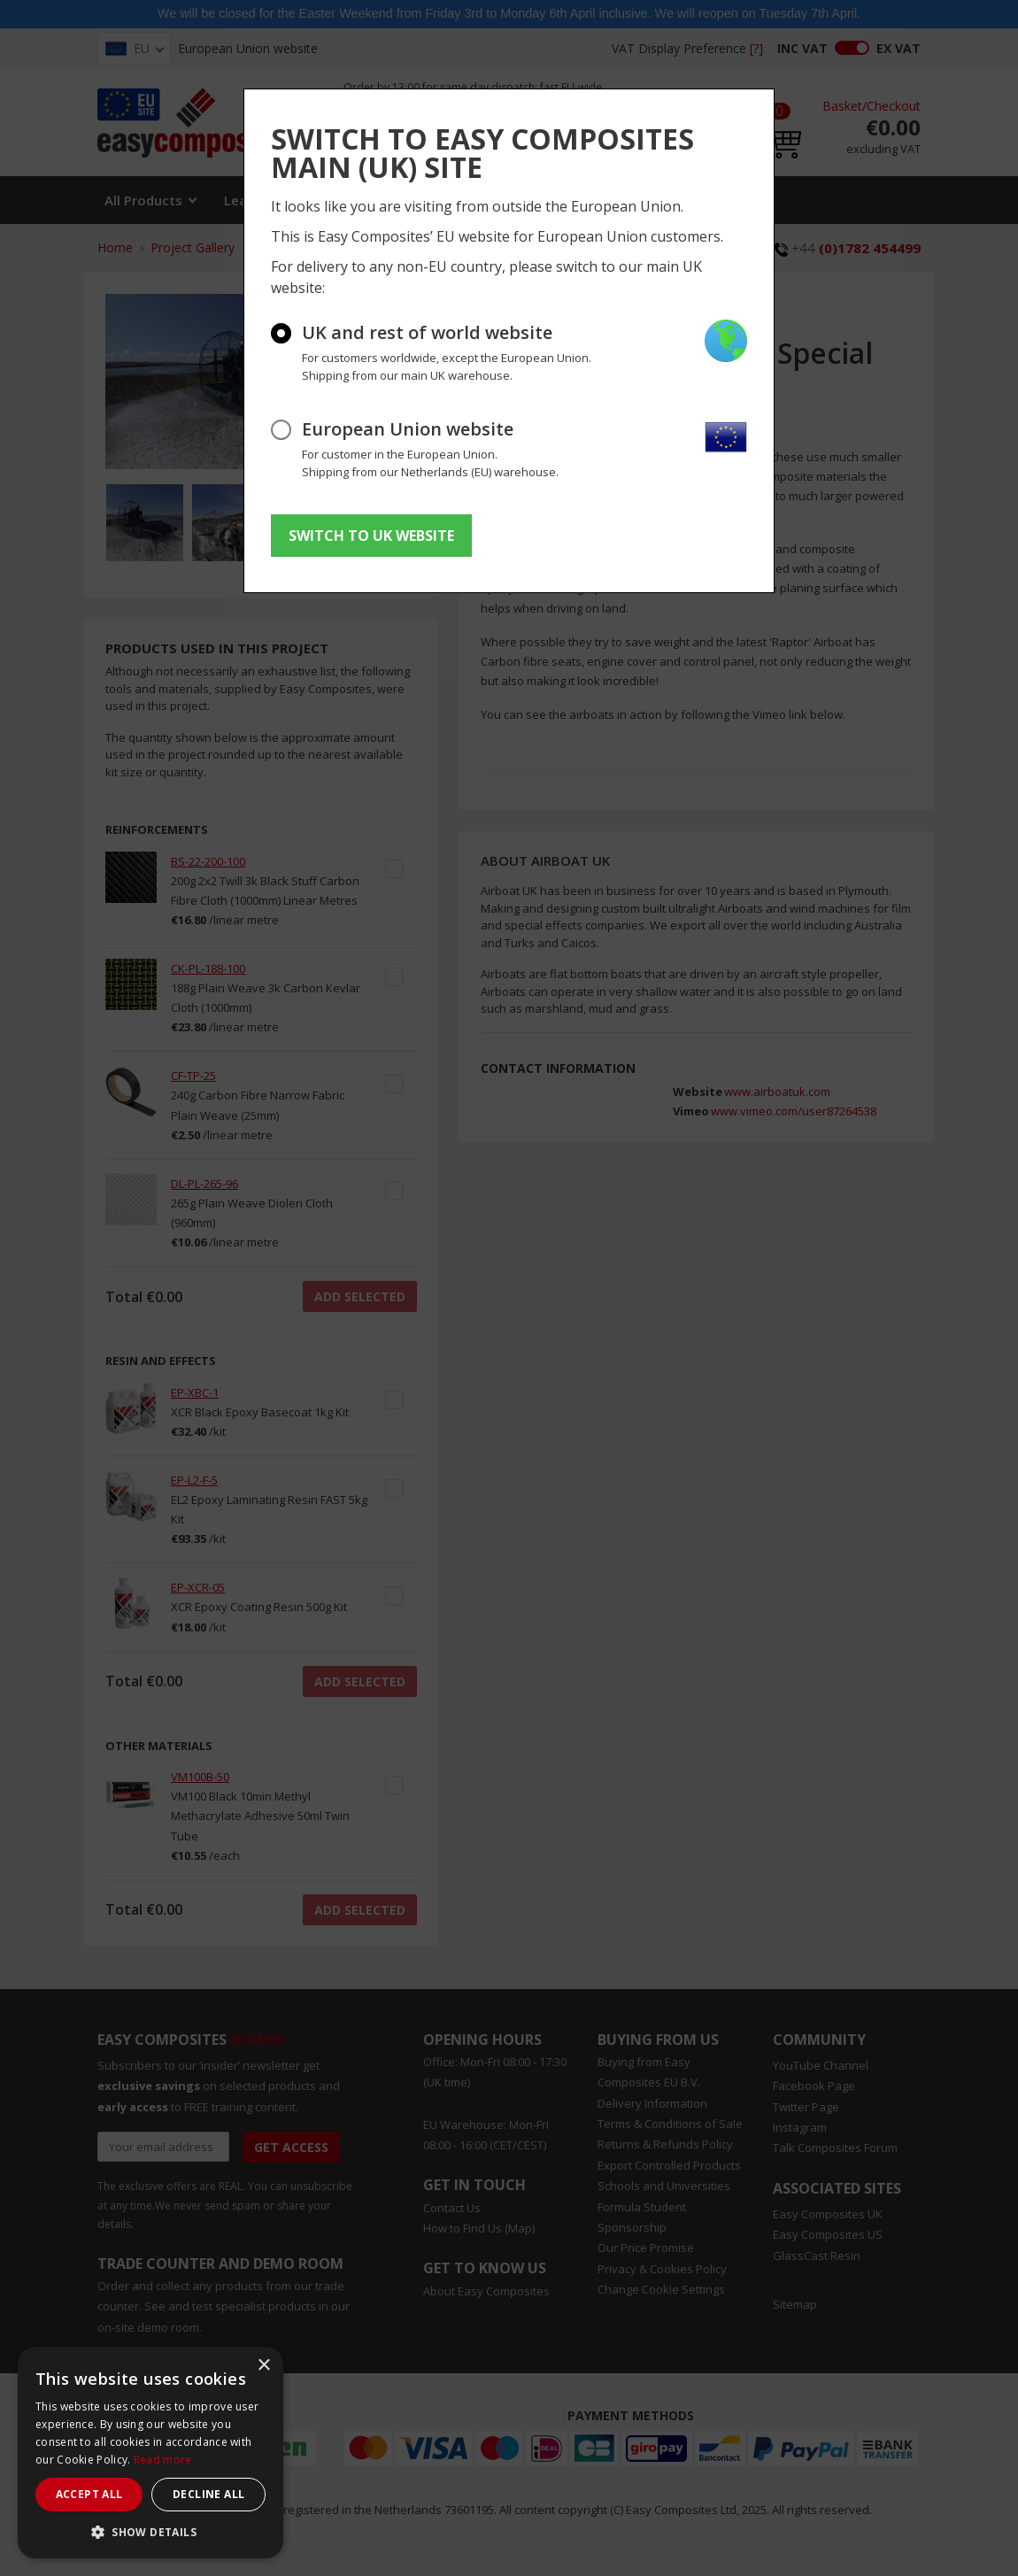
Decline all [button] (208, 2494)
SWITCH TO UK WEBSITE (371, 535)
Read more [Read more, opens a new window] (163, 2459)
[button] (150, 2532)
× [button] (263, 2365)
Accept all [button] (89, 2494)
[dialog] (150, 2452)
